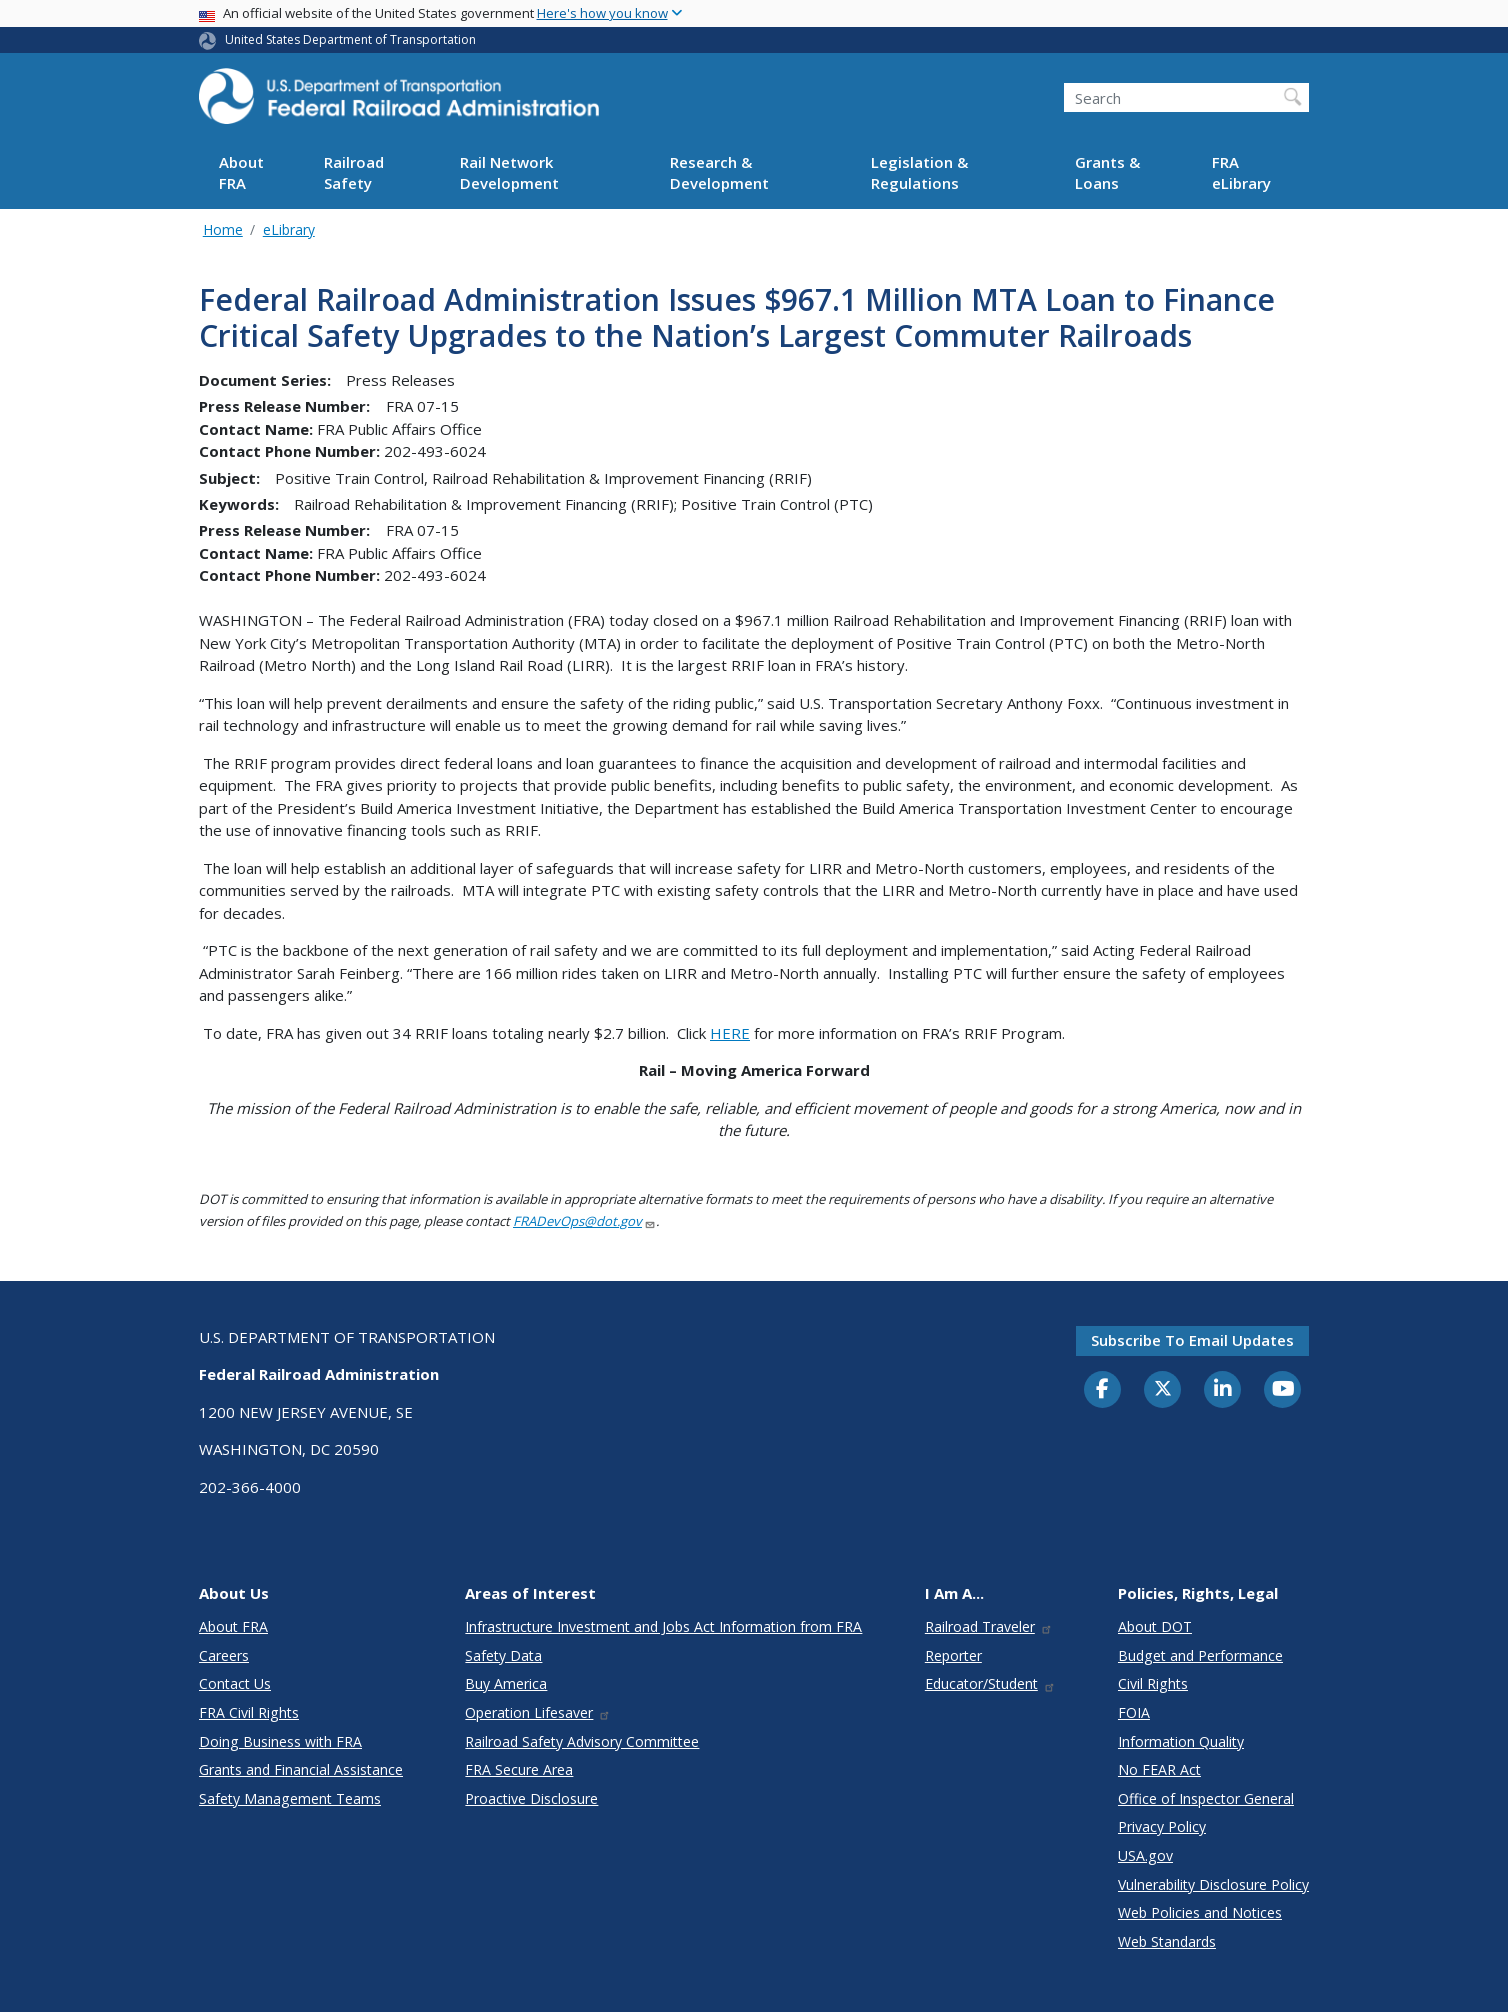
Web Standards (1167, 1941)
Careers (224, 1655)
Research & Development (719, 172)
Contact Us (235, 1683)
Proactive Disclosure (531, 1798)
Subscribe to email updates (1192, 1340)
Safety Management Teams (290, 1798)
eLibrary (289, 229)
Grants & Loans (1107, 172)
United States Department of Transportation (350, 39)
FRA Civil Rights (249, 1712)
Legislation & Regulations (919, 172)
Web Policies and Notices (1200, 1912)
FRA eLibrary (1241, 172)
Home (223, 229)
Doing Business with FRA (280, 1741)
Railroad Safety (354, 172)
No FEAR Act (1159, 1769)
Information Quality (1181, 1741)
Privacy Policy (1162, 1826)
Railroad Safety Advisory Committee (582, 1741)
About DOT (1155, 1626)
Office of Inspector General (1206, 1798)
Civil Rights (1153, 1683)
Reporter (953, 1655)
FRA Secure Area (519, 1769)
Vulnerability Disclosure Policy (1213, 1884)
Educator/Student (990, 1683)
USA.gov (1145, 1855)
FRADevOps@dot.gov (584, 1221)
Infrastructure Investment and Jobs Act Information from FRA (663, 1626)
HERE (730, 1033)
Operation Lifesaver (538, 1712)
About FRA (241, 172)
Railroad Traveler (989, 1626)
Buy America (506, 1683)
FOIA (1134, 1712)
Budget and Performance (1200, 1655)
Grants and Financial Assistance (301, 1769)
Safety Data (503, 1655)
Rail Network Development (509, 172)
